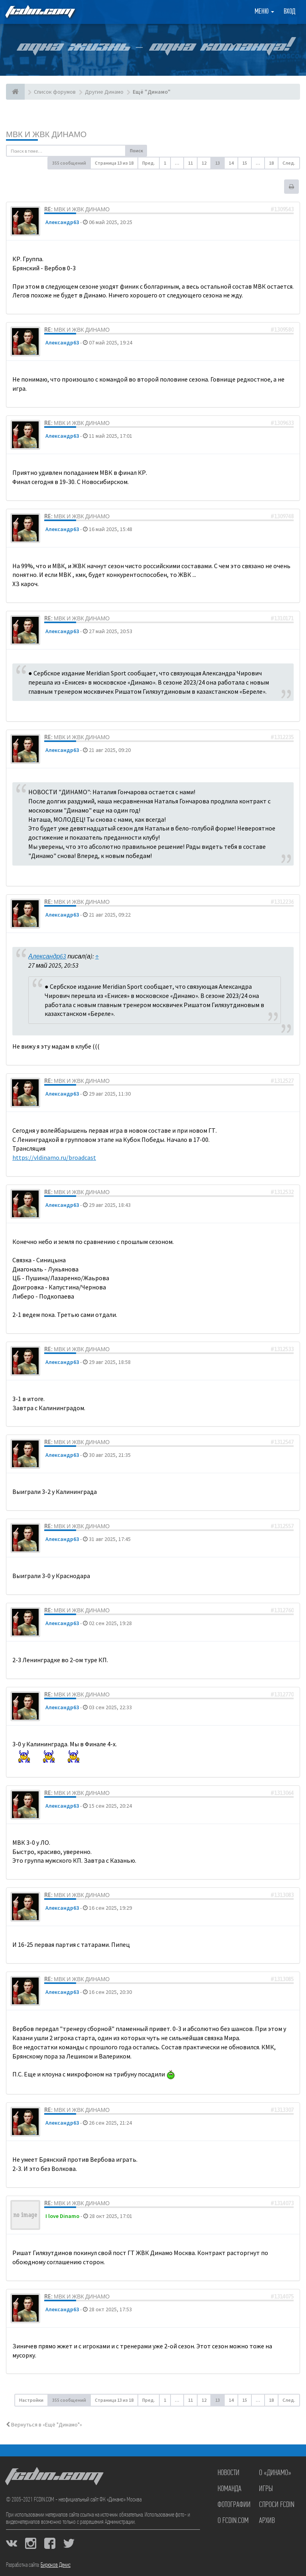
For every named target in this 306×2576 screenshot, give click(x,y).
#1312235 (282, 737)
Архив (267, 2521)
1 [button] (165, 163)
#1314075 (282, 2296)
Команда (229, 2489)
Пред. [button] (148, 163)
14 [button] (231, 163)
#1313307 (282, 2110)
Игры (266, 2489)
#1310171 (282, 618)
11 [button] (190, 163)
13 (217, 163)
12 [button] (204, 163)
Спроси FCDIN (276, 2505)
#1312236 (282, 902)
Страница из (114, 163)
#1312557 (282, 1526)
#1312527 (282, 1081)
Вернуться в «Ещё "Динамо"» (44, 2424)
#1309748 (282, 516)
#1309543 (282, 209)
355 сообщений (69, 163)
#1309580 (282, 330)
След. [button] (288, 163)
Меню (264, 12)
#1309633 (282, 423)
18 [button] (271, 163)
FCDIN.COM (39, 11)
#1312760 (282, 1610)
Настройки (31, 2400)
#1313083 (282, 1895)
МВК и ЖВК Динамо (46, 134)
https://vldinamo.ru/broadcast (54, 1157)
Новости (228, 2473)
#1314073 (282, 2203)
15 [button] (244, 163)
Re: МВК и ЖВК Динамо (77, 209)
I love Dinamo (62, 2216)
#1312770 (282, 1694)
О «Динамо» (275, 2473)
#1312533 (282, 1349)
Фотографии (234, 2505)
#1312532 (282, 1192)
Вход (289, 12)
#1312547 (282, 1442)
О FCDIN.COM (233, 2521)
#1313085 (282, 1979)
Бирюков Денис (56, 2565)
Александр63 (62, 222)
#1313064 (282, 1793)
